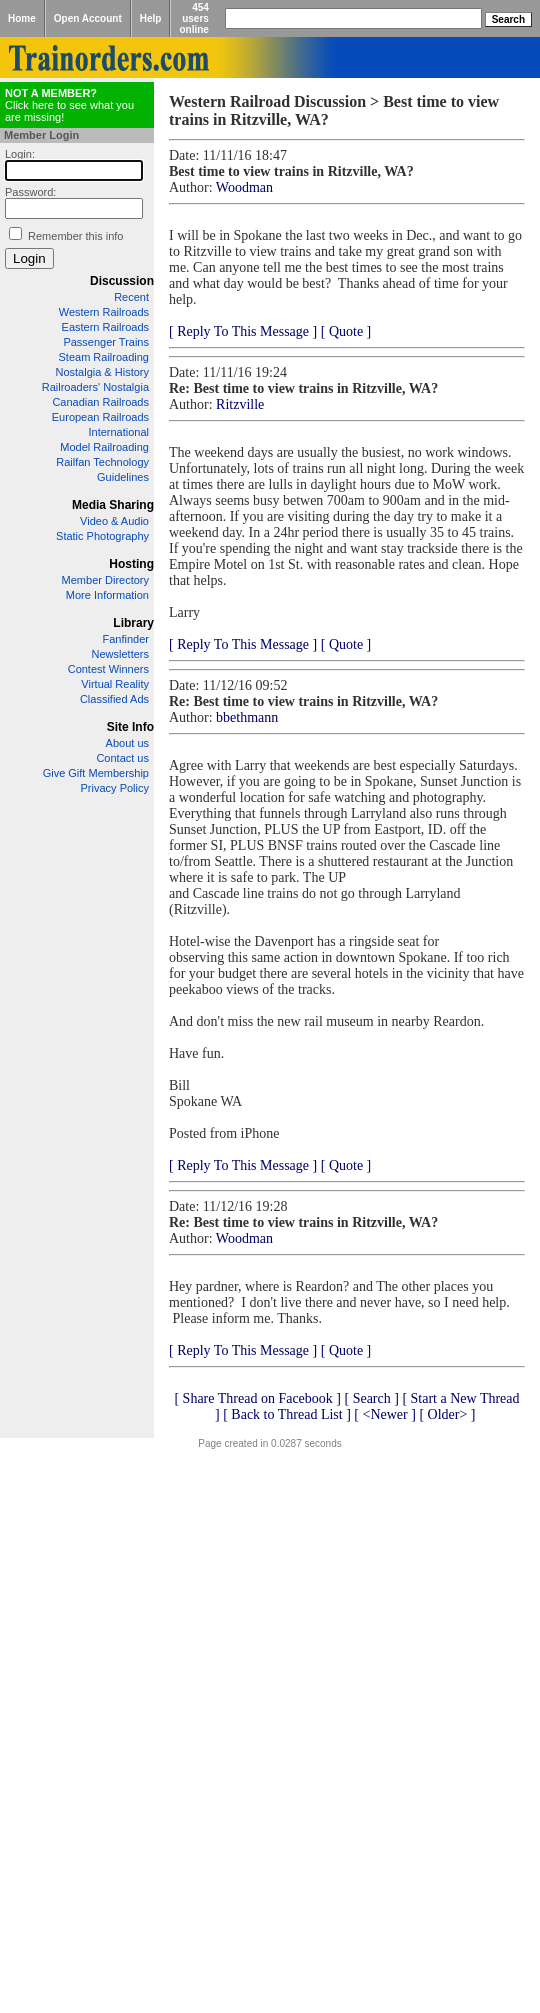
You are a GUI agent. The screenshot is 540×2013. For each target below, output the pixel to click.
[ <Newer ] (385, 1414)
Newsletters (120, 654)
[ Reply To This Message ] (243, 331)
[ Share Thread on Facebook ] (257, 1398)
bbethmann (247, 717)
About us (127, 743)
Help (151, 18)
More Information (107, 595)
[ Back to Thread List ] (287, 1414)
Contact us (122, 758)
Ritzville (240, 404)
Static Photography (102, 536)
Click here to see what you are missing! (69, 105)
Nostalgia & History (102, 372)
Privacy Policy (115, 788)
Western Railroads (104, 312)
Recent (131, 297)
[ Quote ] (346, 331)
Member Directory (105, 580)
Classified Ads (114, 699)
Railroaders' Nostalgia (95, 387)
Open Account (88, 18)
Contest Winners (108, 669)
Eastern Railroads (105, 327)
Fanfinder (126, 639)
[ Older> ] (447, 1414)
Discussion (122, 281)
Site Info (130, 727)
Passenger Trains (106, 342)
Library (133, 623)
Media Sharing (113, 505)
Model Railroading (104, 447)
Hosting (131, 564)
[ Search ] (371, 1398)
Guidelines (123, 477)
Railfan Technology (102, 462)
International (118, 432)
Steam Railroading (104, 357)
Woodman (244, 187)
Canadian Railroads (100, 402)
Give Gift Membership (96, 773)
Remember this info (75, 236)
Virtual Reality (115, 684)
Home (22, 18)
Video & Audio (114, 521)
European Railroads (100, 417)
